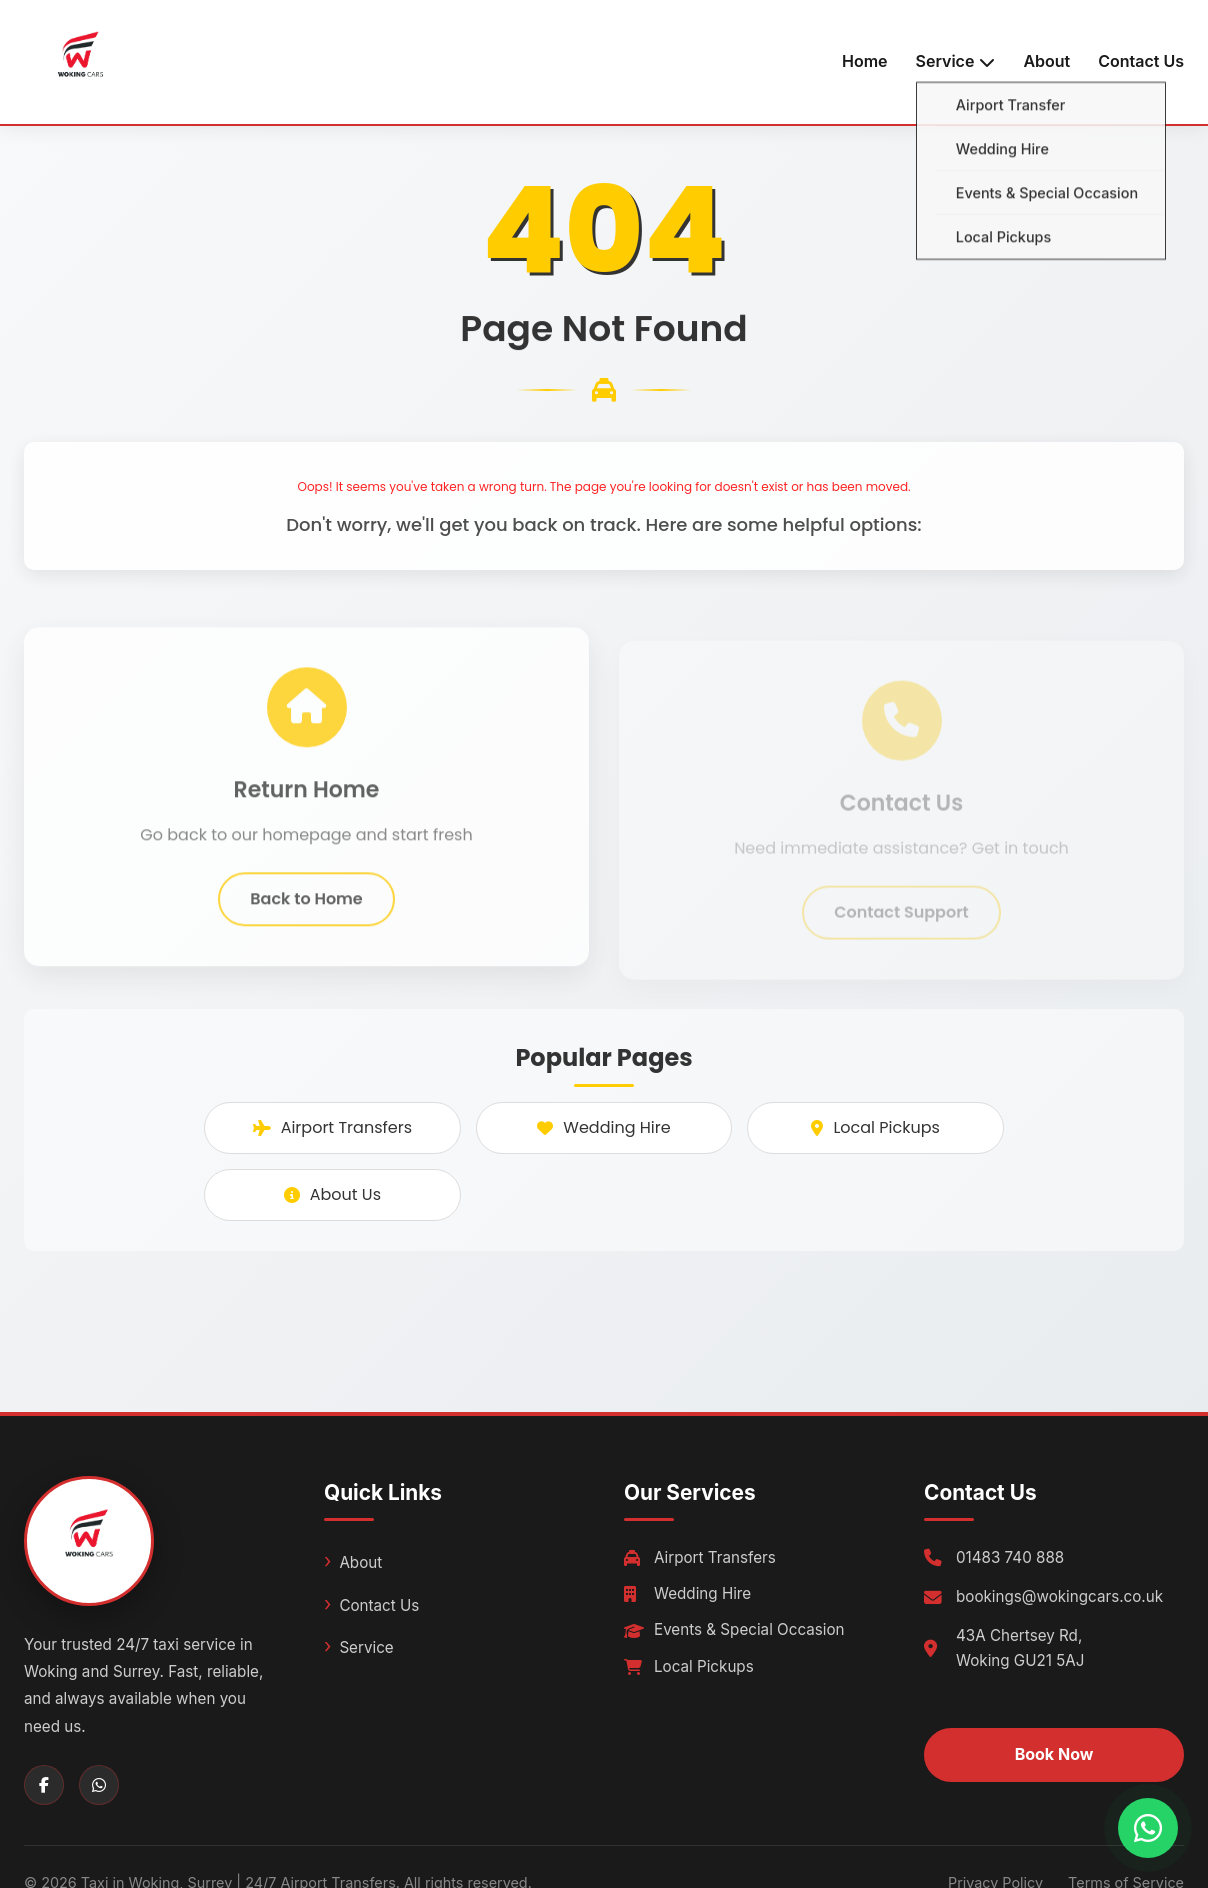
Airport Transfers (332, 1127)
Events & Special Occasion (734, 1629)
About (1046, 61)
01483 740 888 (1010, 1557)
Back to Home (306, 908)
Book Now (1054, 1754)
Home (865, 61)
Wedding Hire (603, 1127)
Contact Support (901, 921)
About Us (332, 1194)
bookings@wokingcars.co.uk (1059, 1596)
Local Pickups (875, 1127)
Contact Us (1141, 61)
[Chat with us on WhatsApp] (1148, 1828)
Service (366, 1647)
